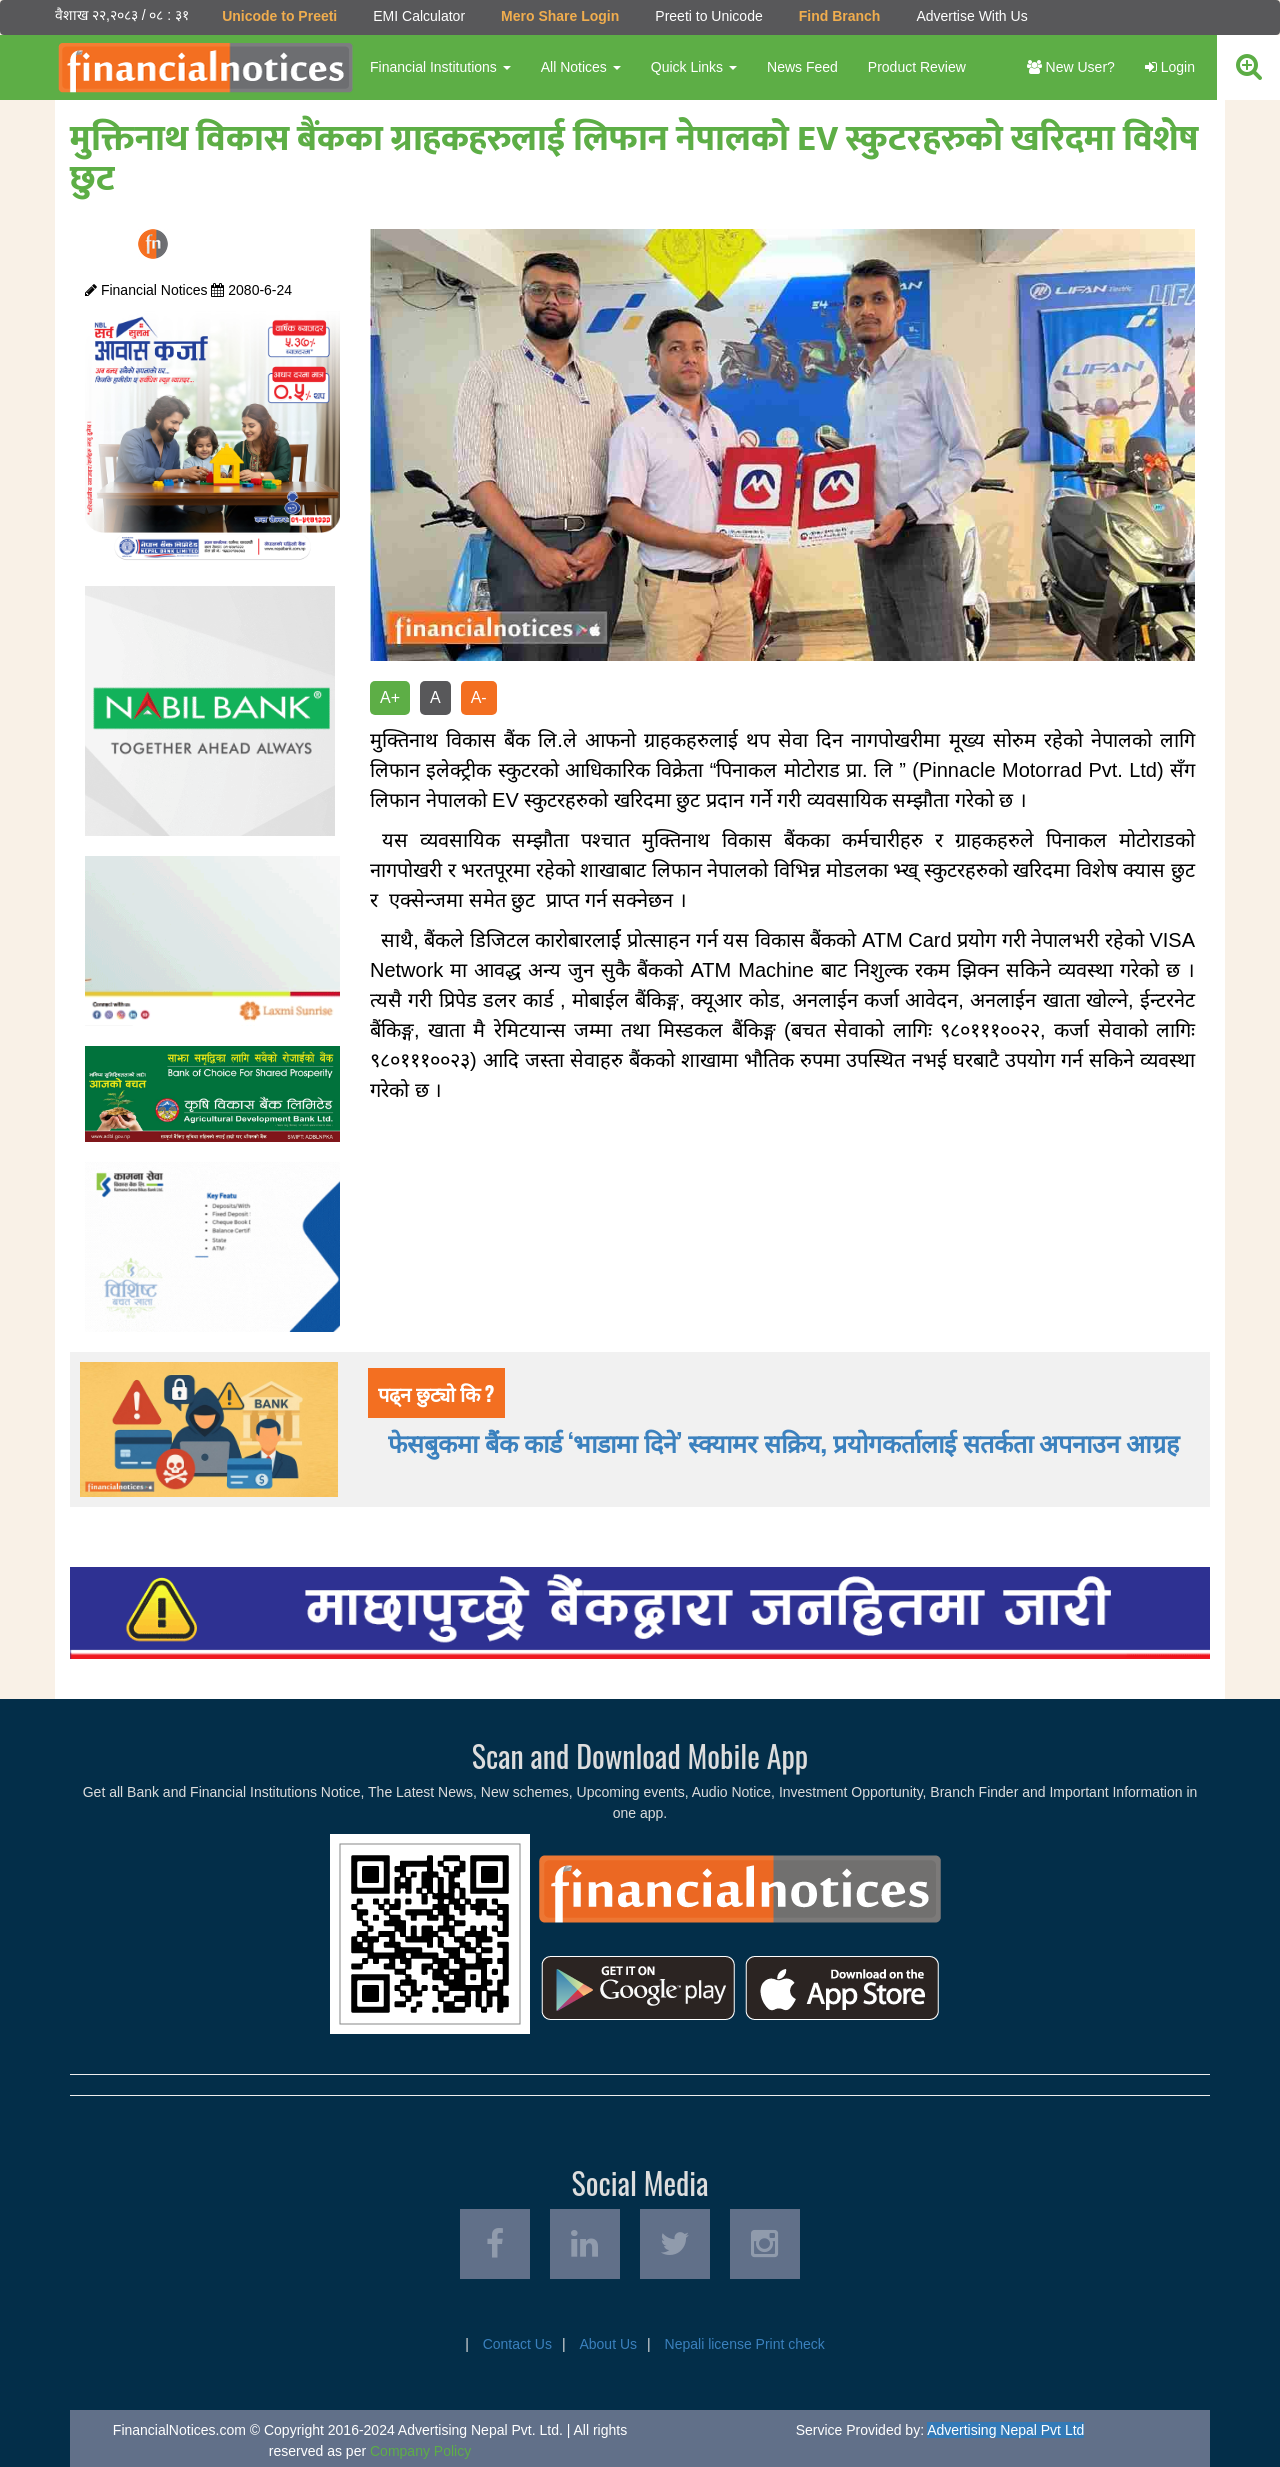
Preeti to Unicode (708, 16)
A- (479, 697)
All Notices (581, 67)
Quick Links (694, 67)
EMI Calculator (419, 16)
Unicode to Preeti (279, 16)
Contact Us (517, 2344)
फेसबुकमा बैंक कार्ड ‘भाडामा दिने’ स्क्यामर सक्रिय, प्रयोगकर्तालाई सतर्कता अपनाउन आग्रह (783, 1441)
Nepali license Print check (745, 2344)
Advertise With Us (971, 16)
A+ (390, 697)
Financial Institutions (440, 67)
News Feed (802, 67)
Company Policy (420, 2451)
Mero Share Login (560, 16)
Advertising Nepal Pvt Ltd (1005, 2430)
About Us (608, 2344)
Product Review (917, 67)
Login (1170, 67)
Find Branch (840, 16)
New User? (1071, 67)
